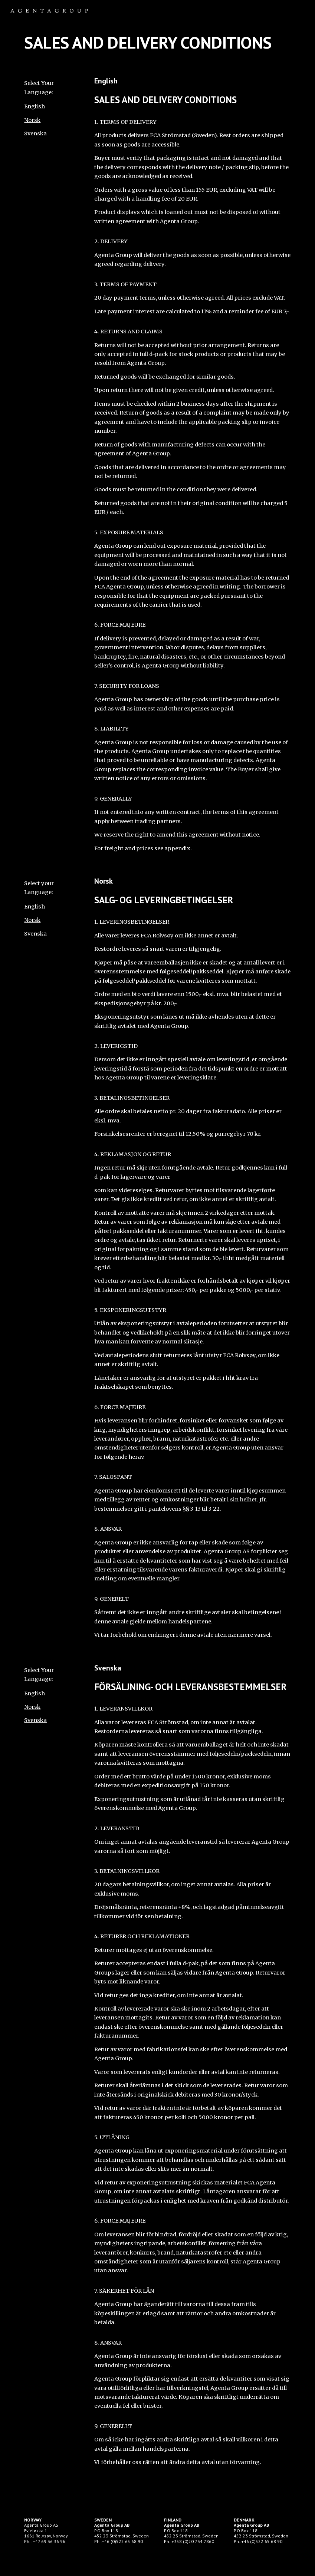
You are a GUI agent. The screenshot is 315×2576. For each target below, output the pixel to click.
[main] (157, 43)
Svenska (35, 133)
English (34, 106)
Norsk (32, 120)
